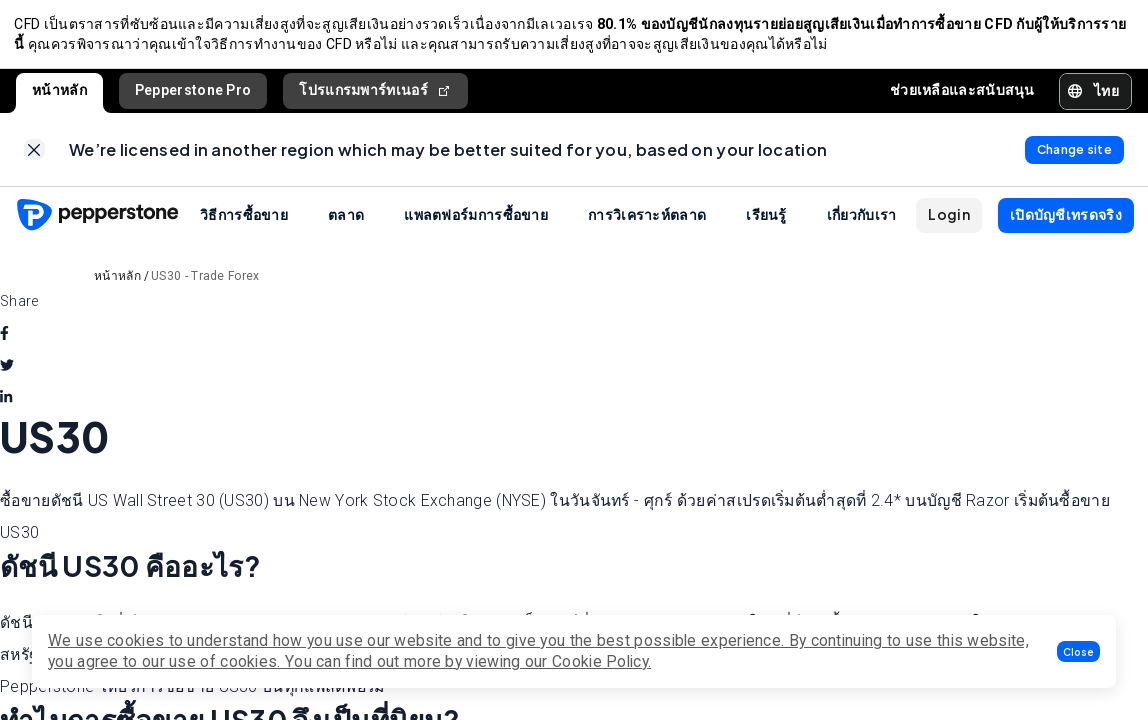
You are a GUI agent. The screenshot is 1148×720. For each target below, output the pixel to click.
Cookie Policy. (601, 661)
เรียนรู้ (766, 220)
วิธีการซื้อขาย (244, 220)
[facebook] (4, 339)
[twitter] (7, 371)
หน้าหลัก (59, 93)
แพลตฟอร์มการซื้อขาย (476, 220)
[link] (34, 154)
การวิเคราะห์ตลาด (647, 220)
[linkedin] (6, 403)
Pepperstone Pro (193, 93)
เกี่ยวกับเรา (862, 220)
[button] (1078, 651)
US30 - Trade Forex (205, 282)
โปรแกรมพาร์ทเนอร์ (375, 93)
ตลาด (346, 220)
